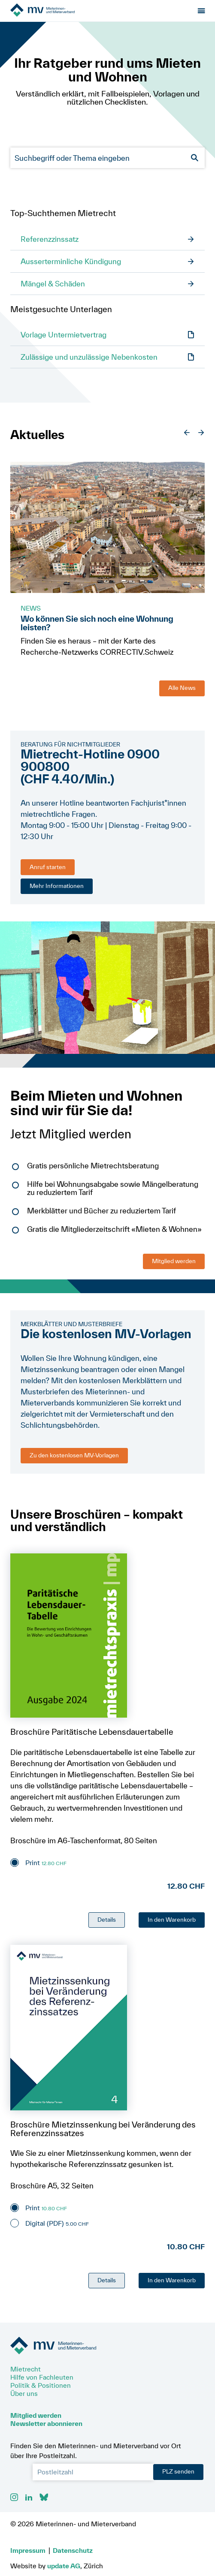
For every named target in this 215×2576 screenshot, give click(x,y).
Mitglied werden (174, 1261)
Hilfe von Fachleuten (41, 2377)
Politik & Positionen (40, 2385)
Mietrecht (25, 2369)
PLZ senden (178, 2471)
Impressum (27, 2550)
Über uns (24, 2393)
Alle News (182, 687)
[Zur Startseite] (58, 10)
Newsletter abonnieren (46, 2423)
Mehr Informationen (57, 885)
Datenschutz (73, 2550)
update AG (63, 2566)
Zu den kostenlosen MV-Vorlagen (74, 1455)
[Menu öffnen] (201, 11)
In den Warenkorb (172, 1919)
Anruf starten (48, 867)
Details (106, 1919)
